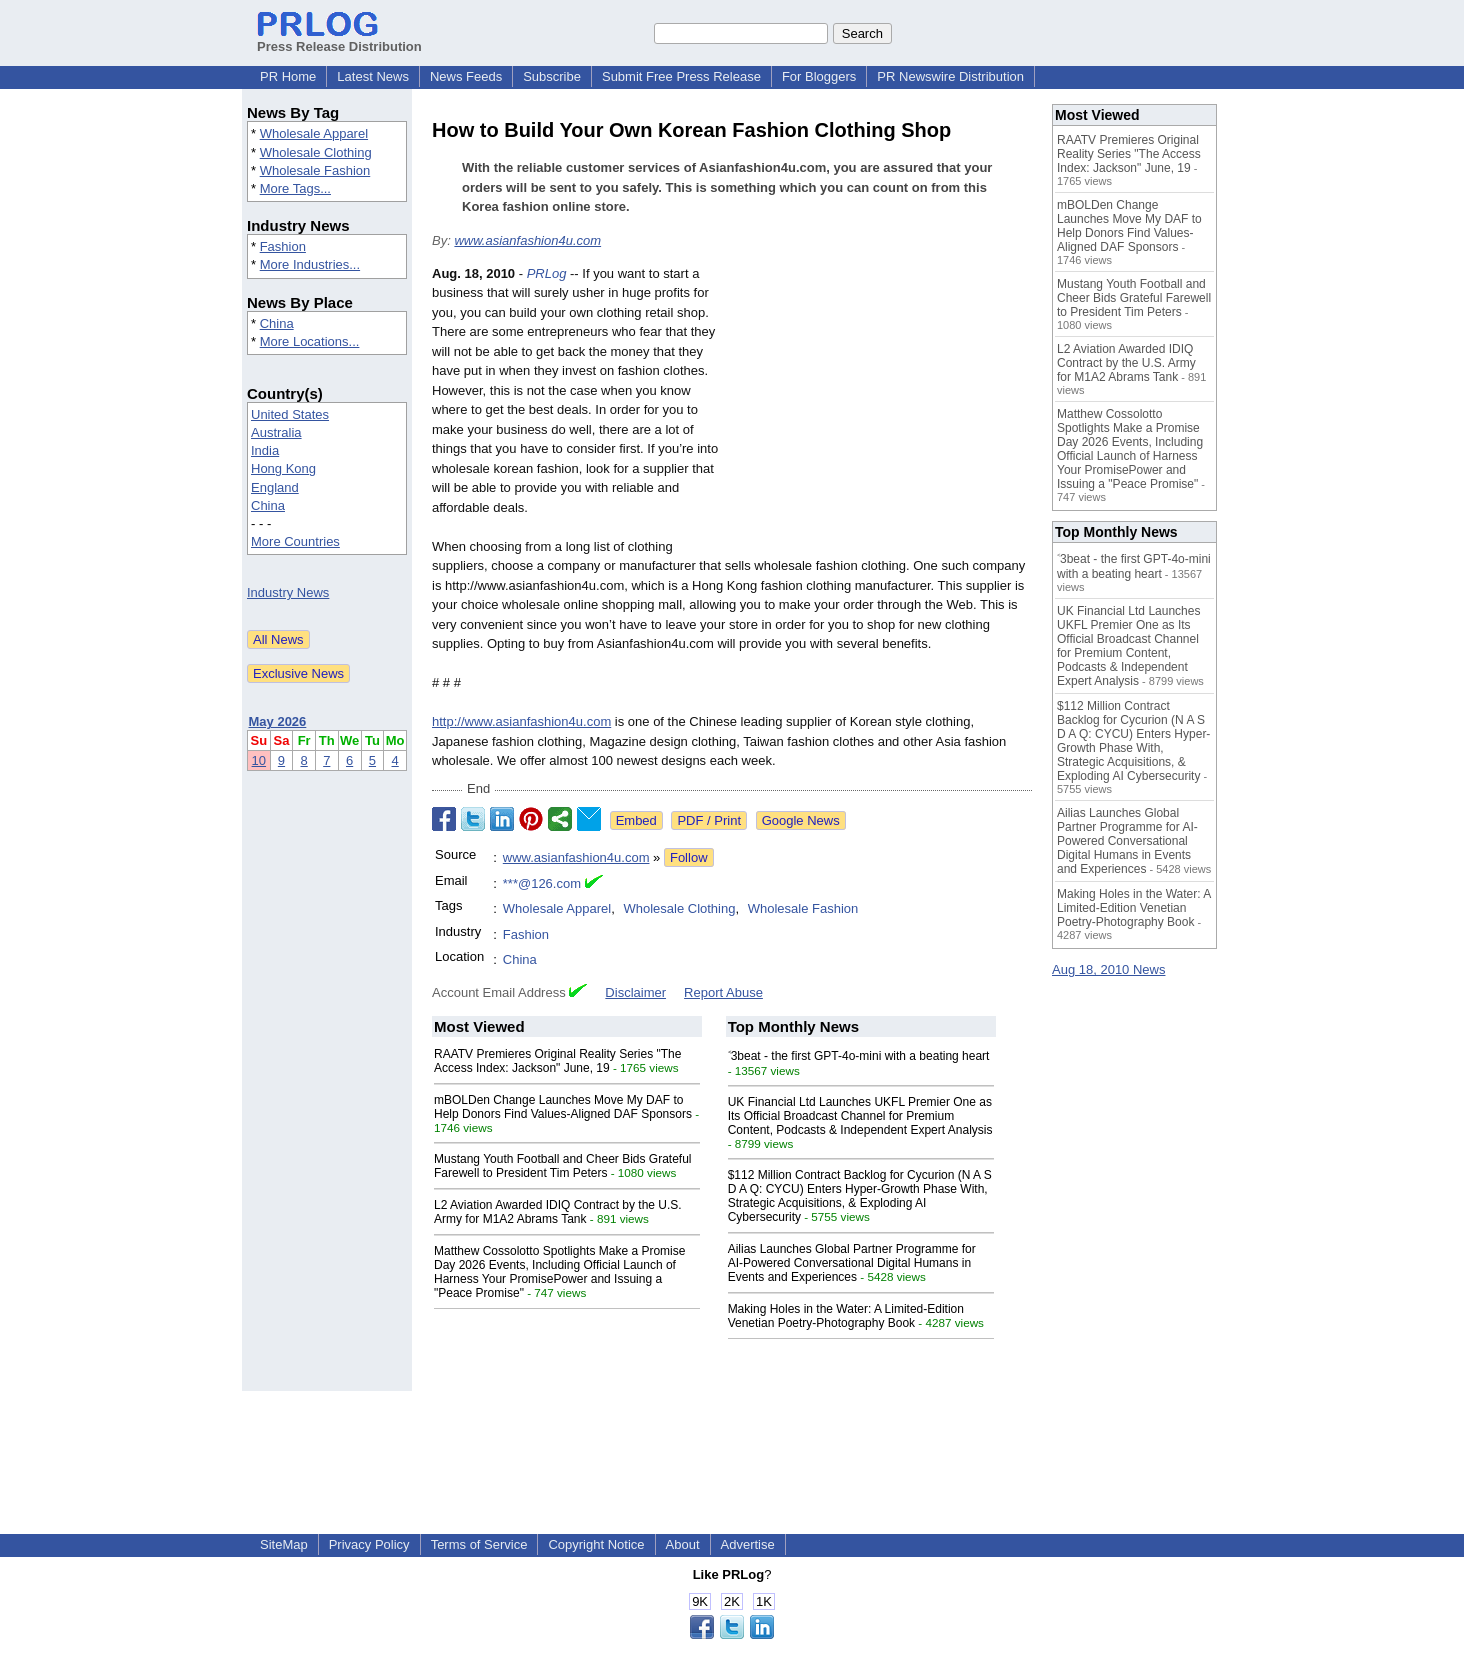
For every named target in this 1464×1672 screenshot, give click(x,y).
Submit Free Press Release (681, 76)
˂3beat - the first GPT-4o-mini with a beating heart (859, 1056)
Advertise (748, 1544)
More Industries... (310, 264)
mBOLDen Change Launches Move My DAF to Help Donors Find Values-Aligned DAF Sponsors (563, 1107)
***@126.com (542, 883)
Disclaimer (635, 992)
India (265, 450)
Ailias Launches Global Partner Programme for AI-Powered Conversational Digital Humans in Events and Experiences (852, 1263)
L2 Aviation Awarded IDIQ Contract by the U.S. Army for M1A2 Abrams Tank (558, 1212)
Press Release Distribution (339, 39)
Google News (801, 820)
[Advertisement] (882, 411)
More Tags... (295, 188)
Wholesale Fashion (315, 170)
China (277, 323)
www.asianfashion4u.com (527, 240)
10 (259, 760)
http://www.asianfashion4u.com (521, 721)
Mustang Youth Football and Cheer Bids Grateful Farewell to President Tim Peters (563, 1166)
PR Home (288, 76)
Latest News (373, 76)
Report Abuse (723, 992)
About (683, 1544)
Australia (276, 432)
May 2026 (278, 721)
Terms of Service (479, 1544)
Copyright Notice (596, 1544)
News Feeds (466, 76)
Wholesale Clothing (316, 152)
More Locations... (310, 341)
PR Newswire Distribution (950, 76)
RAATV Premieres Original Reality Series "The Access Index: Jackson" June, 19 (557, 1061)
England (275, 487)
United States (290, 414)
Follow (689, 857)
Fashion (283, 246)
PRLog (547, 273)
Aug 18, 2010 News (1108, 969)
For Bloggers (819, 76)
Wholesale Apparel (314, 133)
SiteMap (284, 1544)
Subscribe (552, 76)
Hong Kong (283, 468)
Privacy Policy (369, 1544)
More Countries (295, 541)
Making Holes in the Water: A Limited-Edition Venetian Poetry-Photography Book (846, 1316)
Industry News (288, 592)
